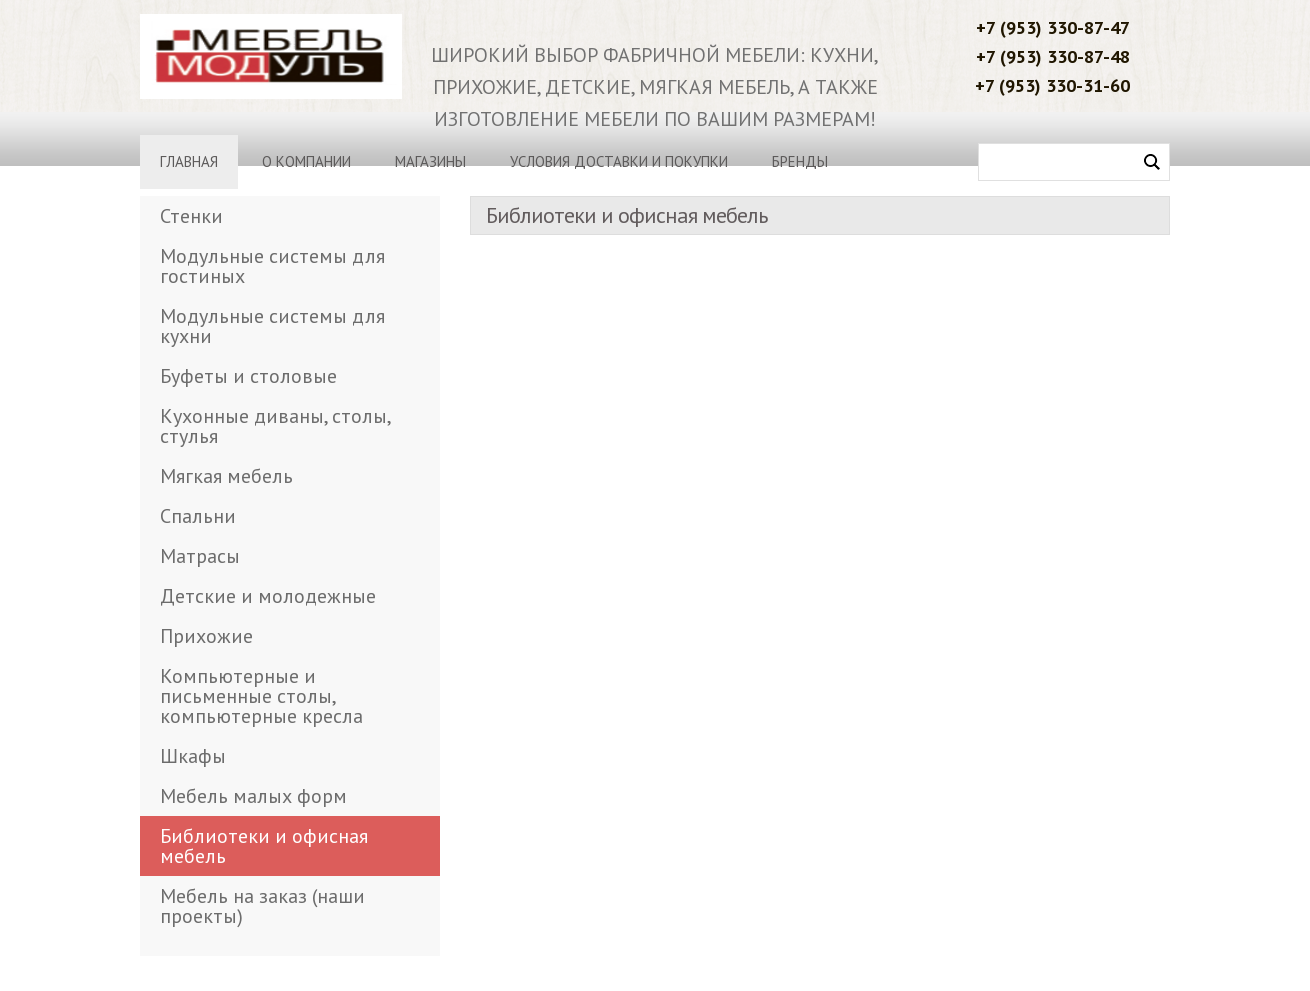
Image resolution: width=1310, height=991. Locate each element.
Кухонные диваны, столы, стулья (275, 426)
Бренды (800, 161)
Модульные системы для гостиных (272, 266)
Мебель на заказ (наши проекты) (262, 906)
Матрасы (200, 556)
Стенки (191, 216)
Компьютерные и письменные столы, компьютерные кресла (261, 696)
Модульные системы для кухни (272, 326)
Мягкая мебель (226, 476)
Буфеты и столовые (248, 376)
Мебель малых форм (253, 796)
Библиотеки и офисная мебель (264, 846)
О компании (306, 161)
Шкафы (193, 756)
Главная (189, 161)
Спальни (198, 516)
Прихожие (206, 636)
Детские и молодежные (268, 596)
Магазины (430, 161)
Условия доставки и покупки (619, 161)
